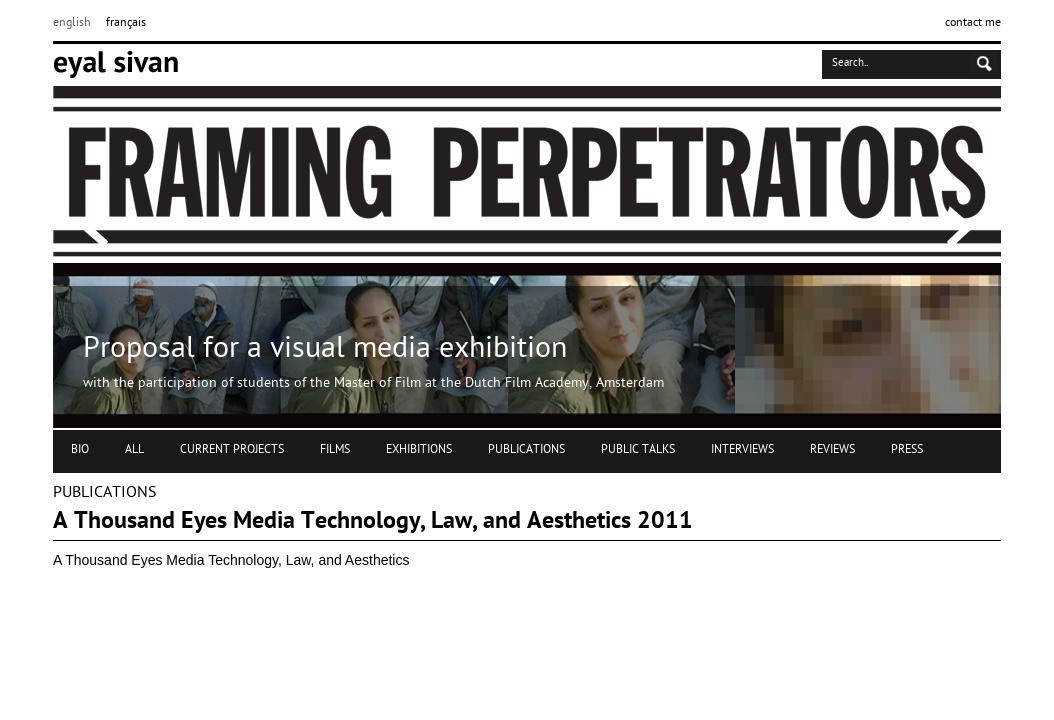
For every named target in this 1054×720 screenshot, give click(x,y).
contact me (973, 23)
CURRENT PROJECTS (232, 450)
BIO (80, 450)
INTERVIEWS (742, 450)
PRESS (907, 450)
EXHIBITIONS (419, 450)
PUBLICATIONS (526, 450)
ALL (134, 450)
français (126, 23)
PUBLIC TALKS (638, 450)
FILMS (335, 450)
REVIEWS (832, 450)
